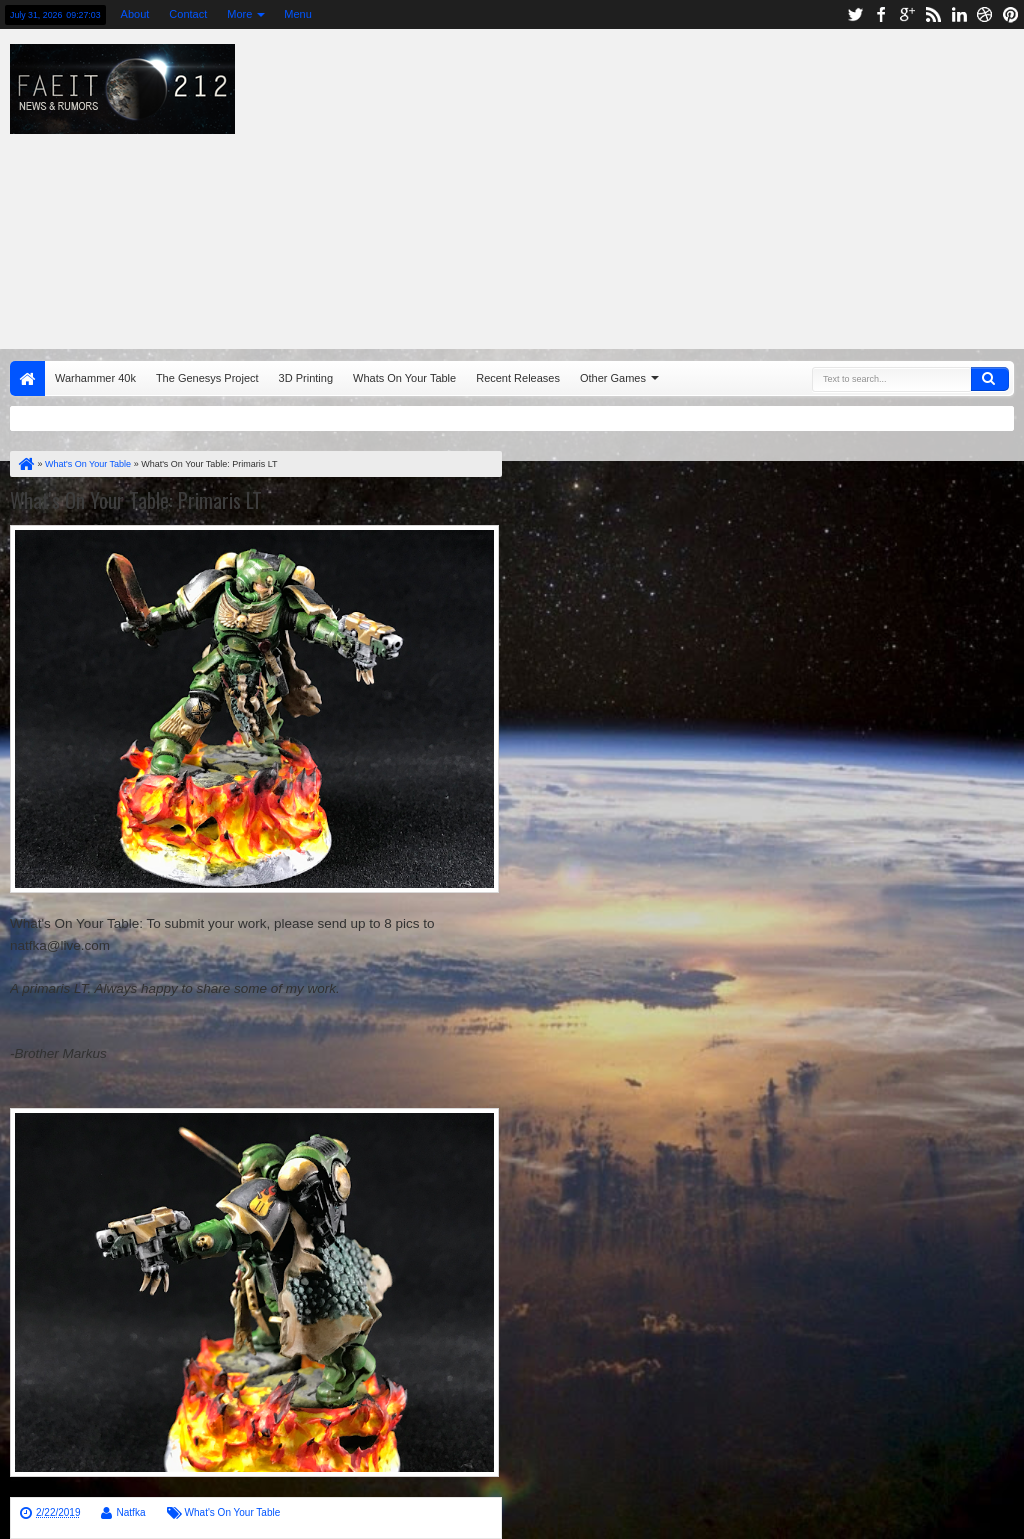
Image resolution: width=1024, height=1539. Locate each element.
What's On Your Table (233, 1512)
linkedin (959, 14)
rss (933, 14)
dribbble (985, 14)
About (135, 14)
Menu (298, 14)
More (239, 14)
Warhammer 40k (95, 378)
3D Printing (306, 378)
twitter (855, 14)
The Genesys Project (207, 378)
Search (990, 379)
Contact (188, 14)
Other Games (613, 378)
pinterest (1011, 14)
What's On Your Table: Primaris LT (136, 500)
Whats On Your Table (404, 378)
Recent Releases (518, 378)
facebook (881, 14)
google (907, 14)
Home (27, 378)
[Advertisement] (655, 184)
